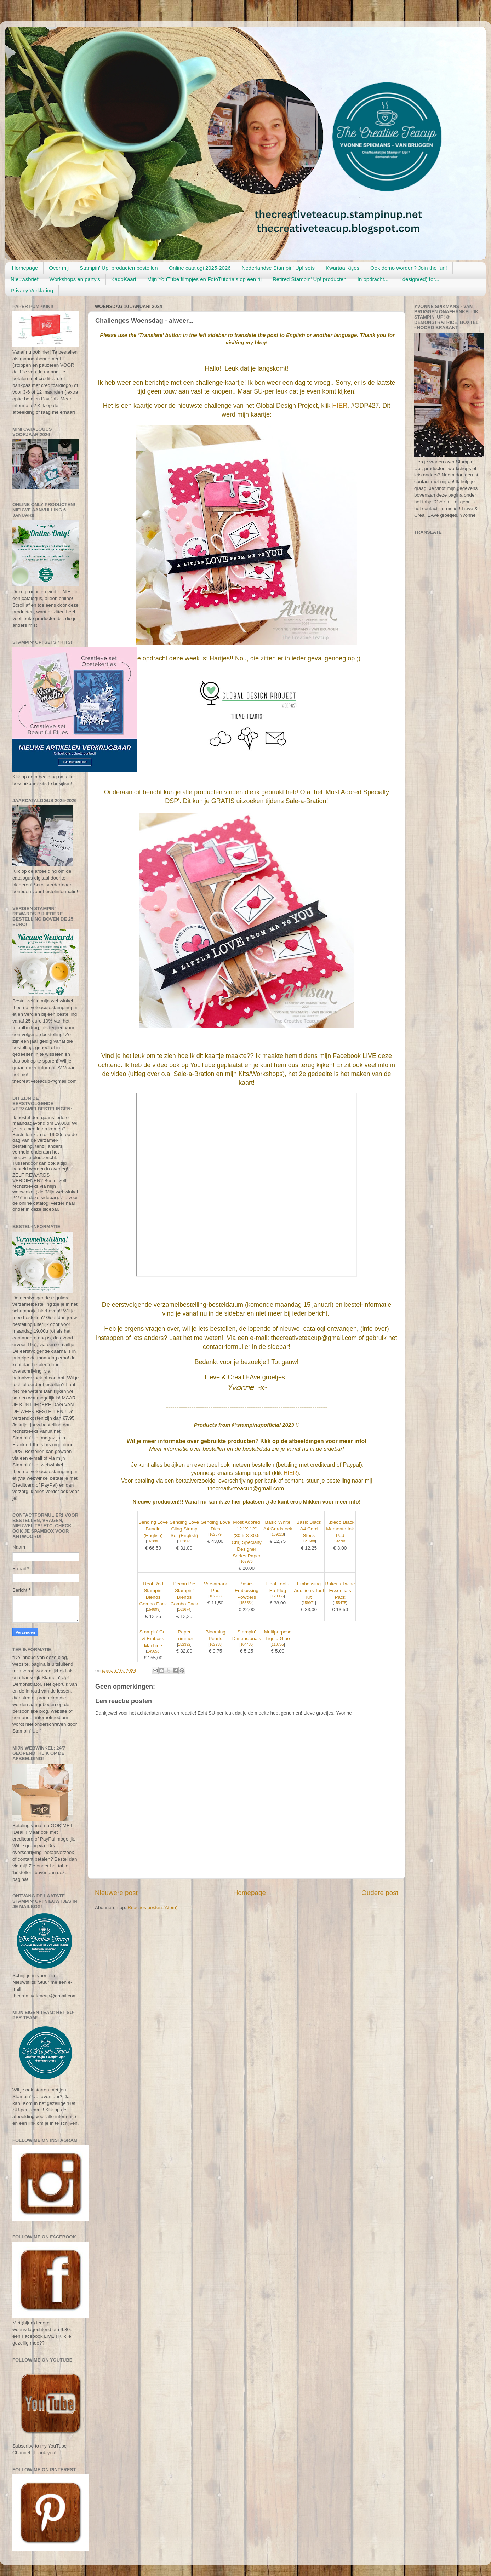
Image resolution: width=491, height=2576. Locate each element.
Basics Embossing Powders (246, 1590)
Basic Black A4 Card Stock (308, 1528)
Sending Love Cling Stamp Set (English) (184, 1528)
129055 (278, 1596)
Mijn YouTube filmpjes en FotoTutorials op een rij (204, 279)
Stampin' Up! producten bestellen (119, 268)
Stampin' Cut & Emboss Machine (153, 1638)
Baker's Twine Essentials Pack (340, 1590)
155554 (246, 1603)
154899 (153, 1610)
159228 (278, 1534)
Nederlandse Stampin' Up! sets (278, 268)
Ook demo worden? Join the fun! (408, 268)
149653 (153, 1651)
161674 (184, 1610)
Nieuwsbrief (24, 279)
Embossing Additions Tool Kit (309, 1590)
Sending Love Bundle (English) (153, 1528)
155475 (340, 1603)
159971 (309, 1603)
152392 (184, 1645)
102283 (215, 1596)
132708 (340, 1541)
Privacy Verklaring (32, 290)
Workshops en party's (74, 279)
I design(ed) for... (419, 279)
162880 (153, 1541)
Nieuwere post (116, 1892)
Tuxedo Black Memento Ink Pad (340, 1528)
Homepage (25, 268)
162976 (246, 1561)
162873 (184, 1541)
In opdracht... (373, 279)
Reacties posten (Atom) (152, 1907)
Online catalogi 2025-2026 (199, 268)
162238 (215, 1645)
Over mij (59, 268)
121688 (309, 1541)
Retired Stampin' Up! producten (310, 279)
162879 (215, 1534)
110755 (278, 1645)
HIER (339, 405)
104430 (246, 1645)
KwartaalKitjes (342, 268)
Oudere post (379, 1892)
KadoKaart (123, 279)
